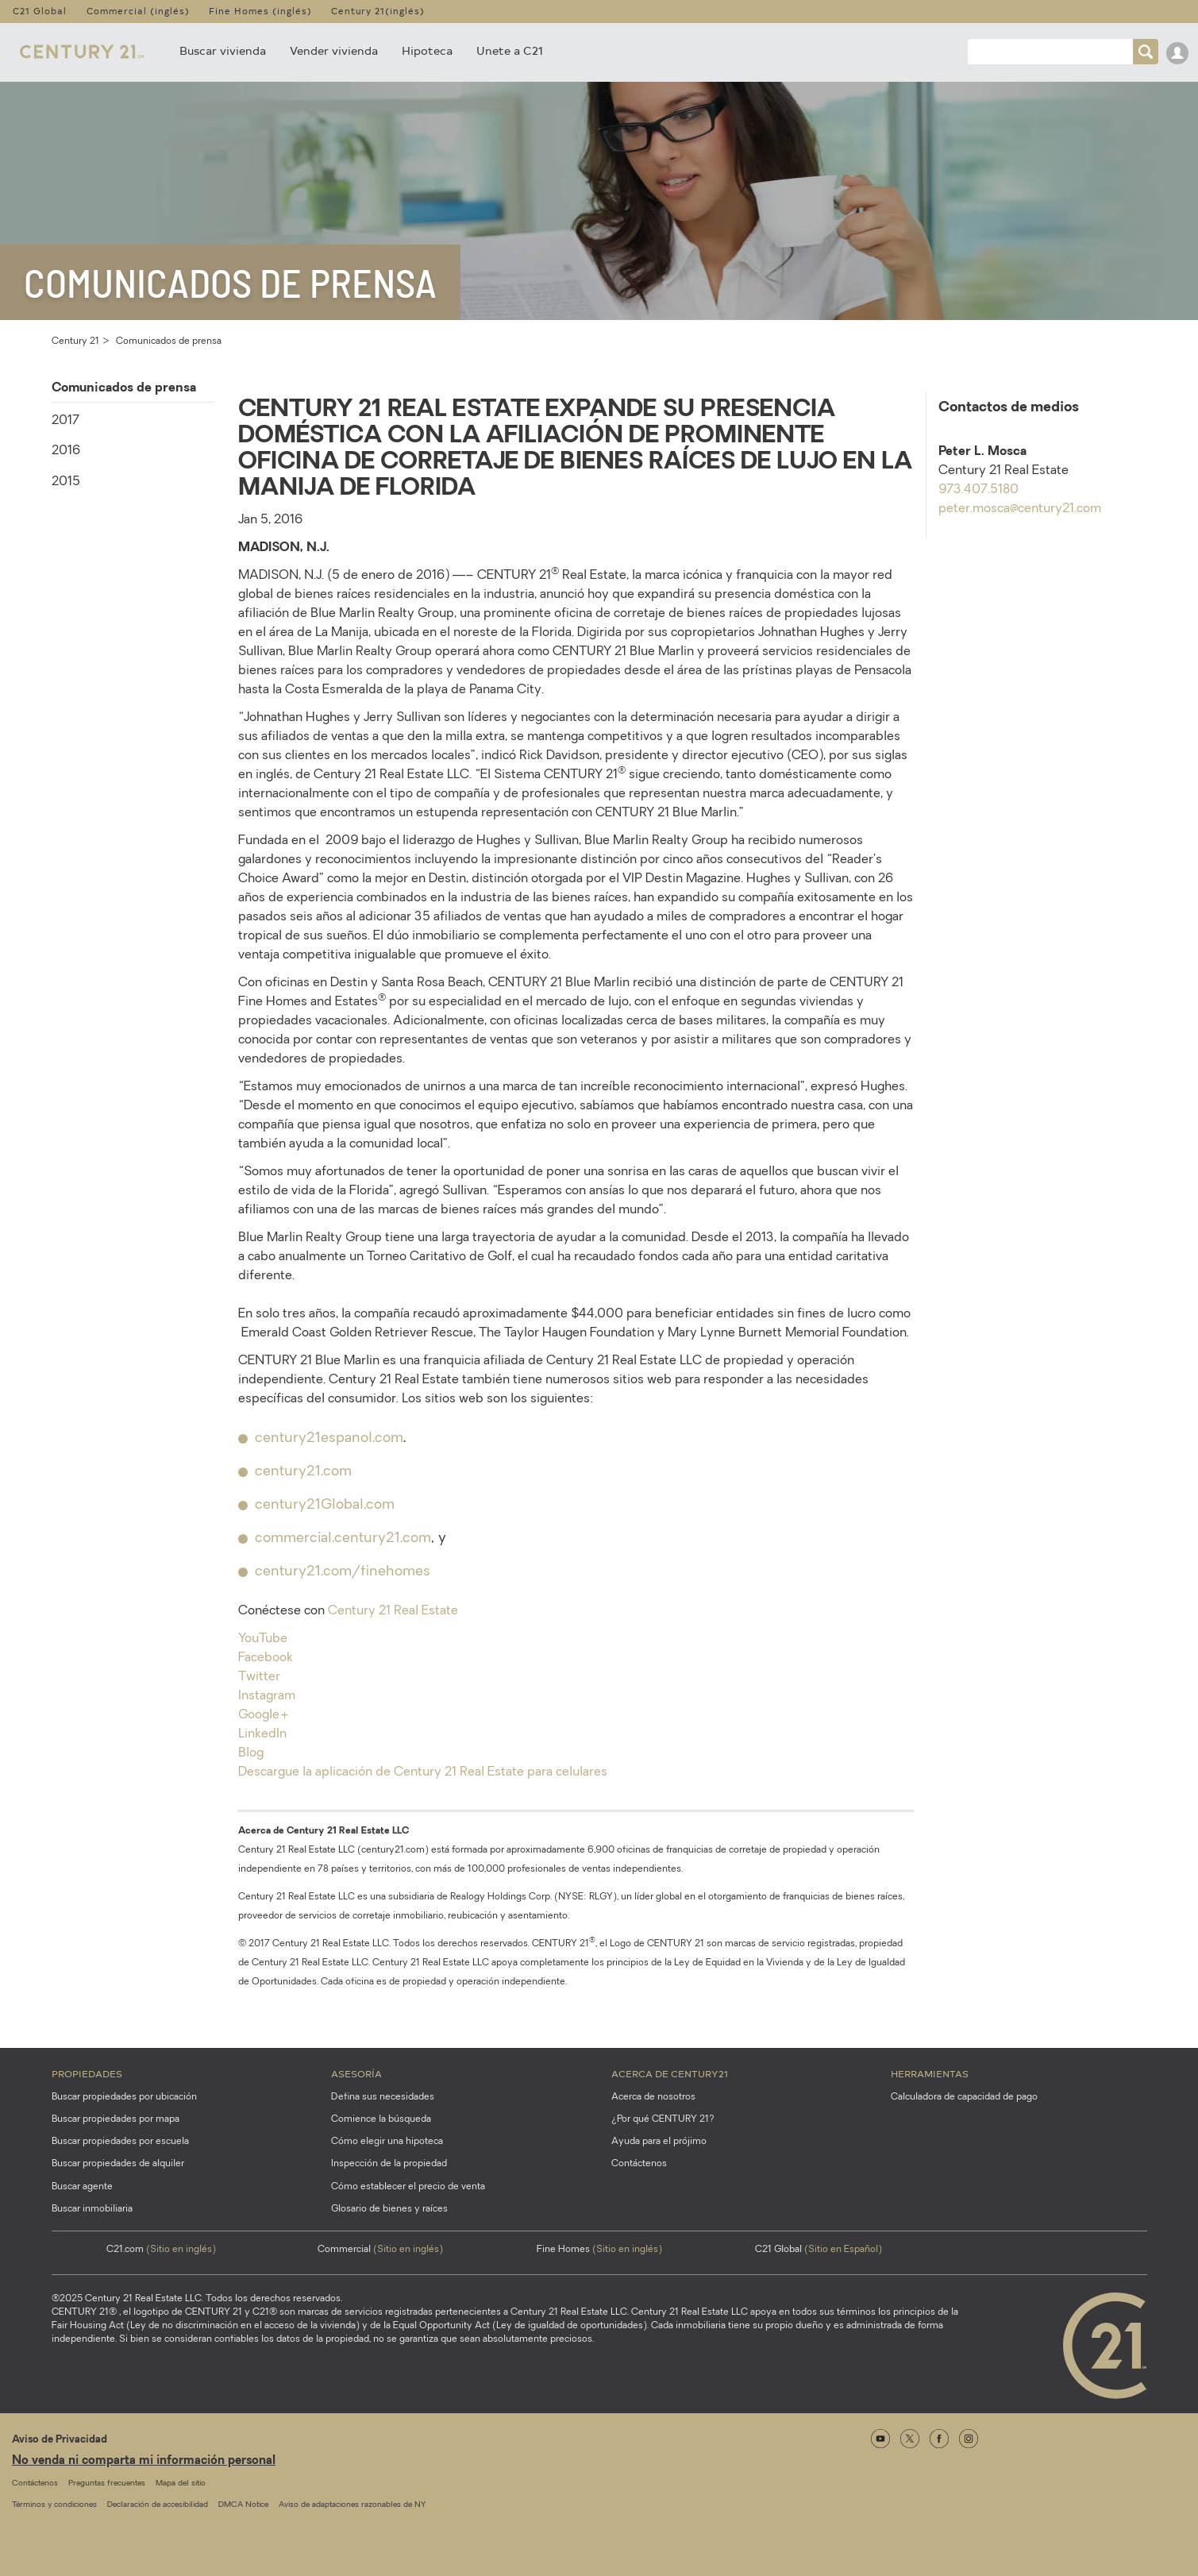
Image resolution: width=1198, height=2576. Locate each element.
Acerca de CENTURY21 (669, 2073)
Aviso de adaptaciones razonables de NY (352, 2505)
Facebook (265, 1658)
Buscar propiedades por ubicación (124, 2097)
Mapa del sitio (181, 2483)
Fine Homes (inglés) (260, 11)
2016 (66, 451)
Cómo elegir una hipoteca (387, 2141)
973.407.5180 (978, 490)
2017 (65, 421)
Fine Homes (599, 2249)
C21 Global (40, 11)
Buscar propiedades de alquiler (118, 2164)
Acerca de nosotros (653, 2097)
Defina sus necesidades (382, 2097)
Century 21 (75, 341)
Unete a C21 (509, 50)
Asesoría (356, 2073)
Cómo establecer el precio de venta (408, 2187)
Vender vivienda (334, 50)
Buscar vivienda (222, 50)
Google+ (264, 1715)
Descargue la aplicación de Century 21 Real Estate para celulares (422, 1772)
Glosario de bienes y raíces (389, 2209)
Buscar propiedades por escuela (120, 2141)
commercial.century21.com (343, 1538)
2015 (66, 482)
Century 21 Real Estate (393, 1611)
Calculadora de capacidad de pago (964, 2097)
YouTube (262, 1639)
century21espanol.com (329, 1438)
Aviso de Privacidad (59, 2440)
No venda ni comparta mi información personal (143, 2461)
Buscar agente (82, 2187)
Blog (251, 1753)
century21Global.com (325, 1505)
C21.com (161, 2249)
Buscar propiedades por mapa (115, 2119)
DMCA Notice (243, 2505)
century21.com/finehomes (342, 1571)
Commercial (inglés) (138, 11)
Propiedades (87, 2073)
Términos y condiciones (54, 2505)
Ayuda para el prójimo (659, 2141)
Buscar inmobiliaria (92, 2209)
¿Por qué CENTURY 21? (663, 2119)
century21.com (303, 1471)
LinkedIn (262, 1734)
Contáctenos (639, 2164)
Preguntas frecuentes (106, 2483)
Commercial (380, 2249)
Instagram (266, 1696)
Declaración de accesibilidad (157, 2505)
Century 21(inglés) (378, 11)
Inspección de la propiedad (389, 2164)
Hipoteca (427, 50)
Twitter (259, 1677)
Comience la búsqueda (381, 2119)
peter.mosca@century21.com (1019, 509)
